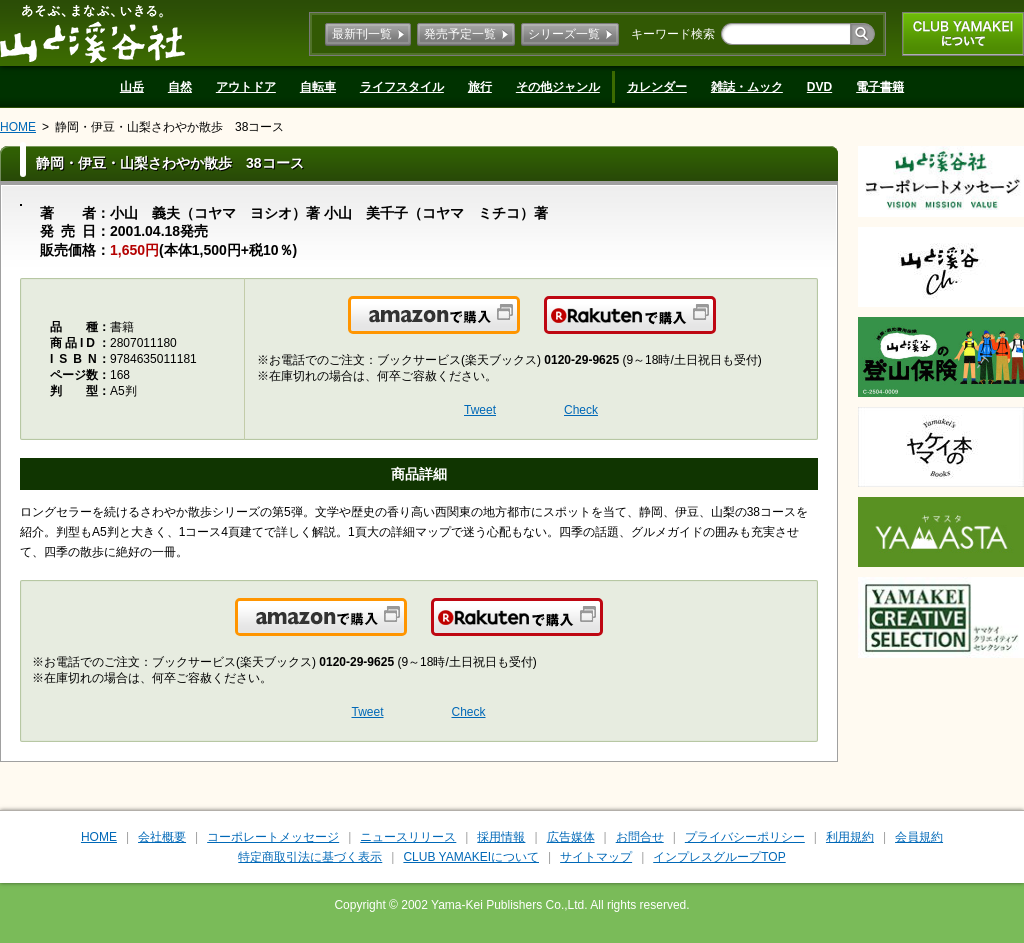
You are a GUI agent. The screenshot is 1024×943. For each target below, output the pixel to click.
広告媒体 (571, 837)
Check (581, 410)
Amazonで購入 (518, 327)
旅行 (480, 87)
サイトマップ (596, 857)
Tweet (480, 410)
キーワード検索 (673, 34)
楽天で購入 (714, 327)
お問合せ (640, 837)
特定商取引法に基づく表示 (310, 857)
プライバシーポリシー (745, 837)
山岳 (132, 87)
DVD (819, 87)
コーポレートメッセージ (273, 837)
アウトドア (246, 87)
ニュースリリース (408, 837)
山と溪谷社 (92, 33)
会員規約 (919, 837)
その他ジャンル (558, 87)
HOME (18, 127)
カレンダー (657, 87)
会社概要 (162, 837)
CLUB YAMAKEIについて (963, 34)
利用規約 (850, 837)
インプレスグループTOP (719, 857)
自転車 (318, 87)
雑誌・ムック (747, 87)
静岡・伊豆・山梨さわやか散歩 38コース (169, 127)
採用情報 (501, 837)
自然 (180, 87)
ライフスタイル (402, 87)
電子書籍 (880, 87)
